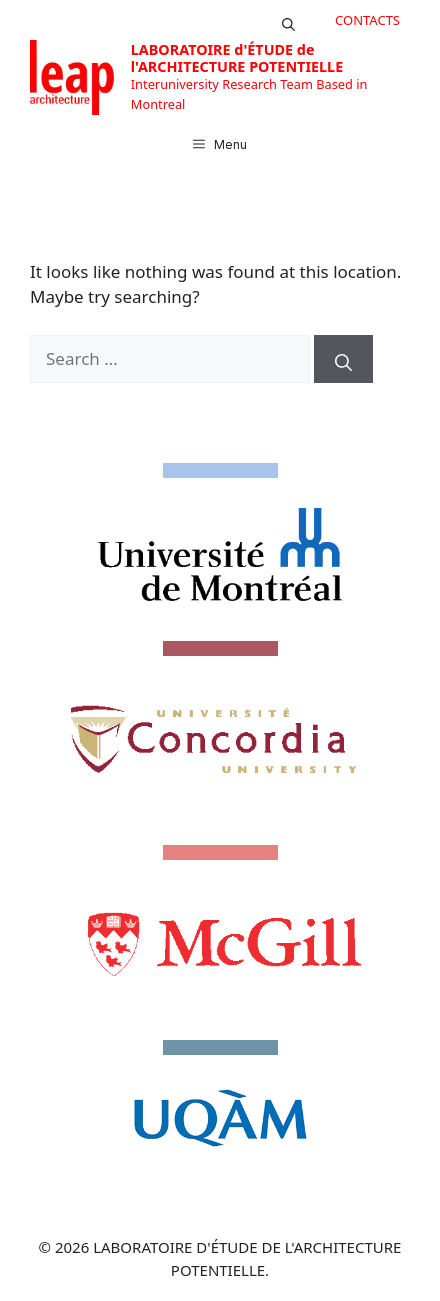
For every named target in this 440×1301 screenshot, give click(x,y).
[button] (288, 20)
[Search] (343, 359)
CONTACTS (367, 20)
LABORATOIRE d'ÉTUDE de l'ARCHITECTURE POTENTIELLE (237, 58)
